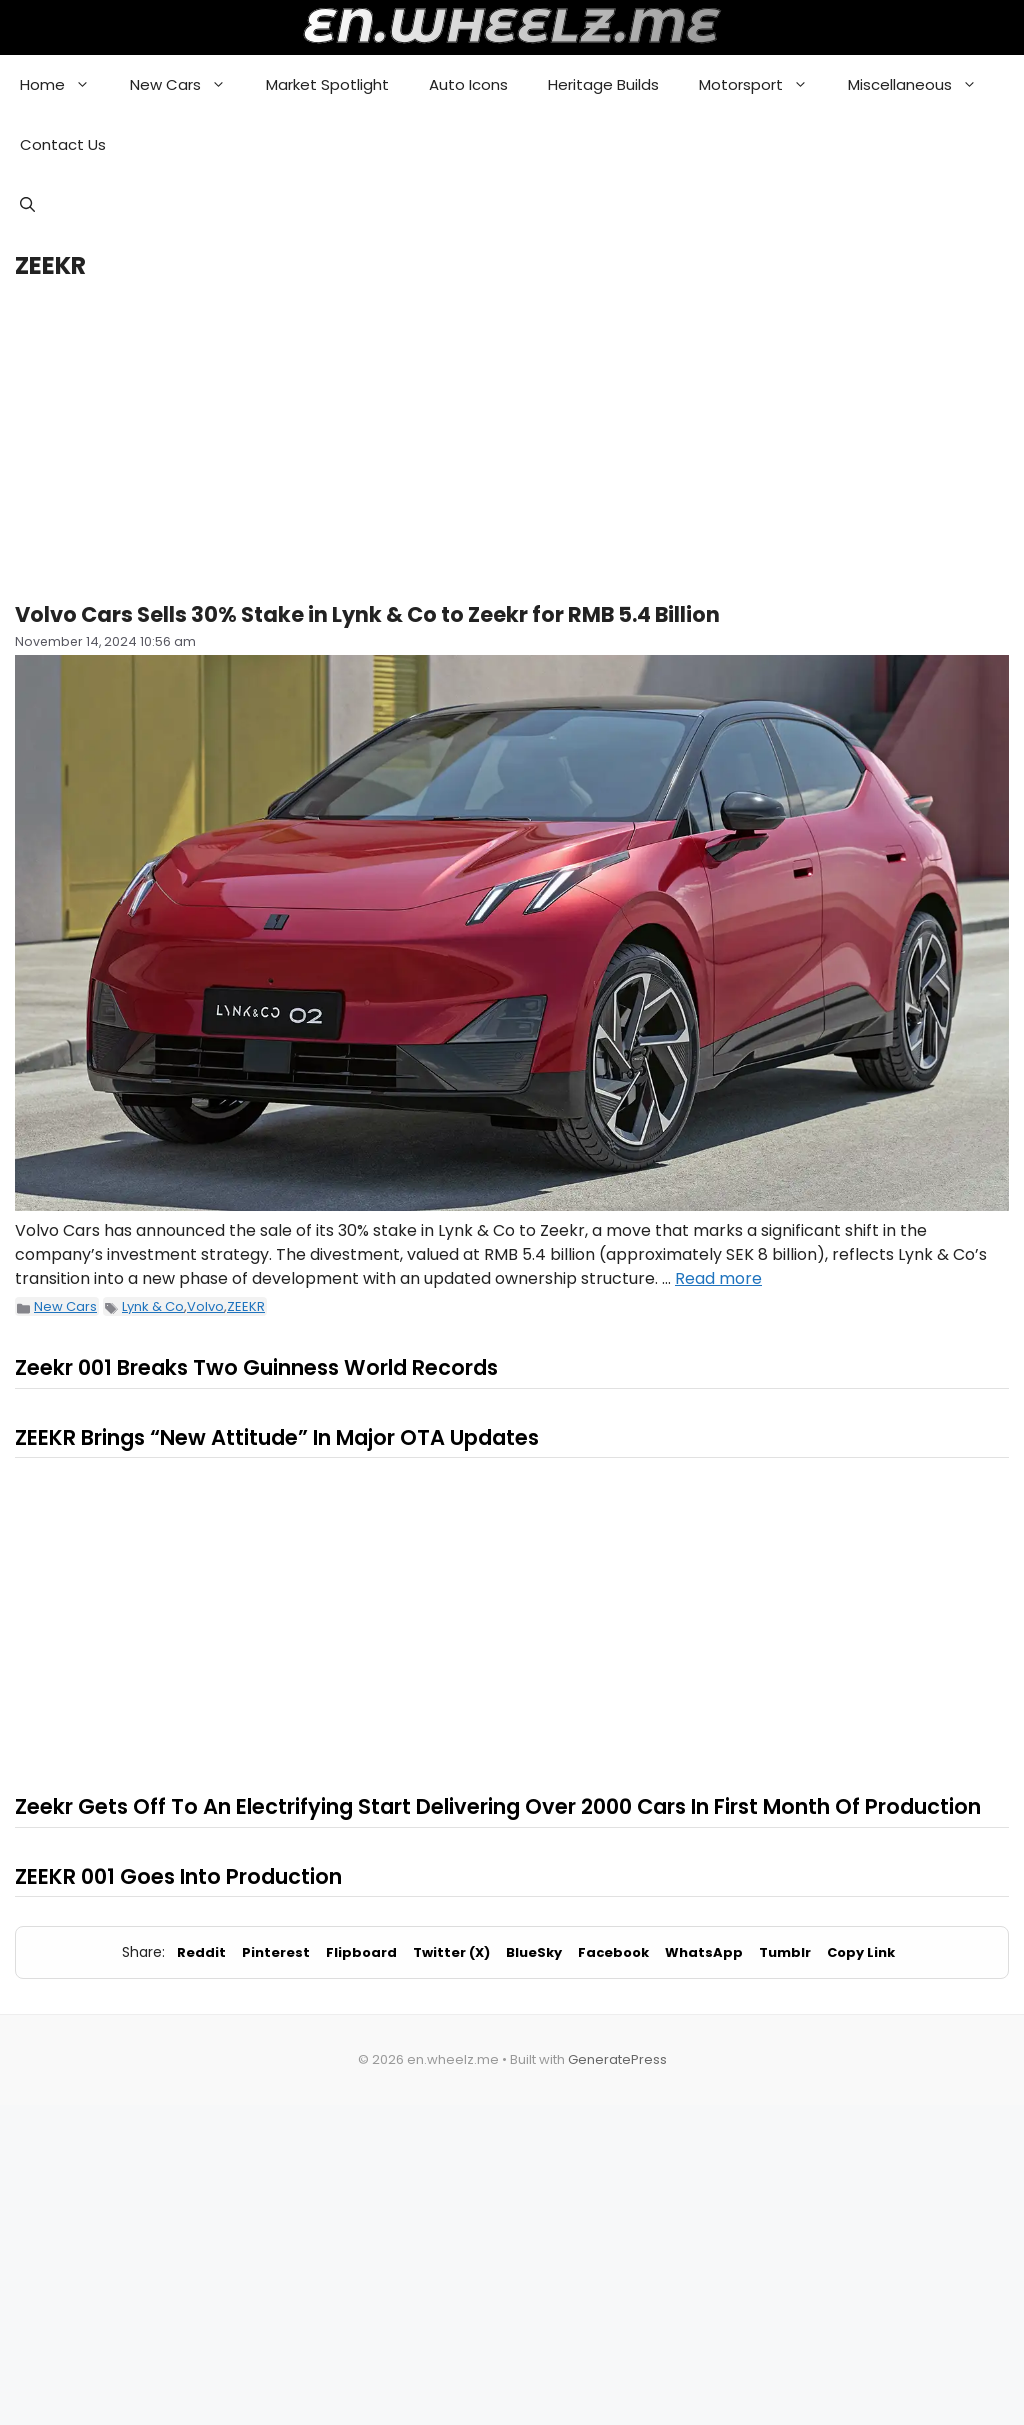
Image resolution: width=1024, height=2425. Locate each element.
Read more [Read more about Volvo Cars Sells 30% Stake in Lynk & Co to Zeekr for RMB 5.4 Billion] (718, 1278)
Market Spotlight (327, 84)
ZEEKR (246, 1306)
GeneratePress (617, 2059)
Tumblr (785, 1952)
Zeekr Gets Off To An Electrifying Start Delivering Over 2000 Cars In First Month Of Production (498, 1806)
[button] (27, 205)
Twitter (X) (451, 1952)
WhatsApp (704, 1952)
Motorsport (763, 85)
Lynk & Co (153, 1306)
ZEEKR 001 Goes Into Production (178, 1876)
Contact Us (63, 144)
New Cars (188, 85)
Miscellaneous (922, 85)
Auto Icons (468, 84)
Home (65, 85)
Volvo (205, 1306)
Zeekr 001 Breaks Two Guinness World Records (256, 1367)
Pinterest (276, 1952)
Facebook (613, 1952)
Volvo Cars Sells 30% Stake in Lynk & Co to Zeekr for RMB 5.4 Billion (367, 614)
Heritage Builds (603, 84)
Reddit (201, 1952)
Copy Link (861, 1952)
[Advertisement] (512, 441)
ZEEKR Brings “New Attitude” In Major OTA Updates (277, 1437)
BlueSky (534, 1952)
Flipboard (361, 1952)
